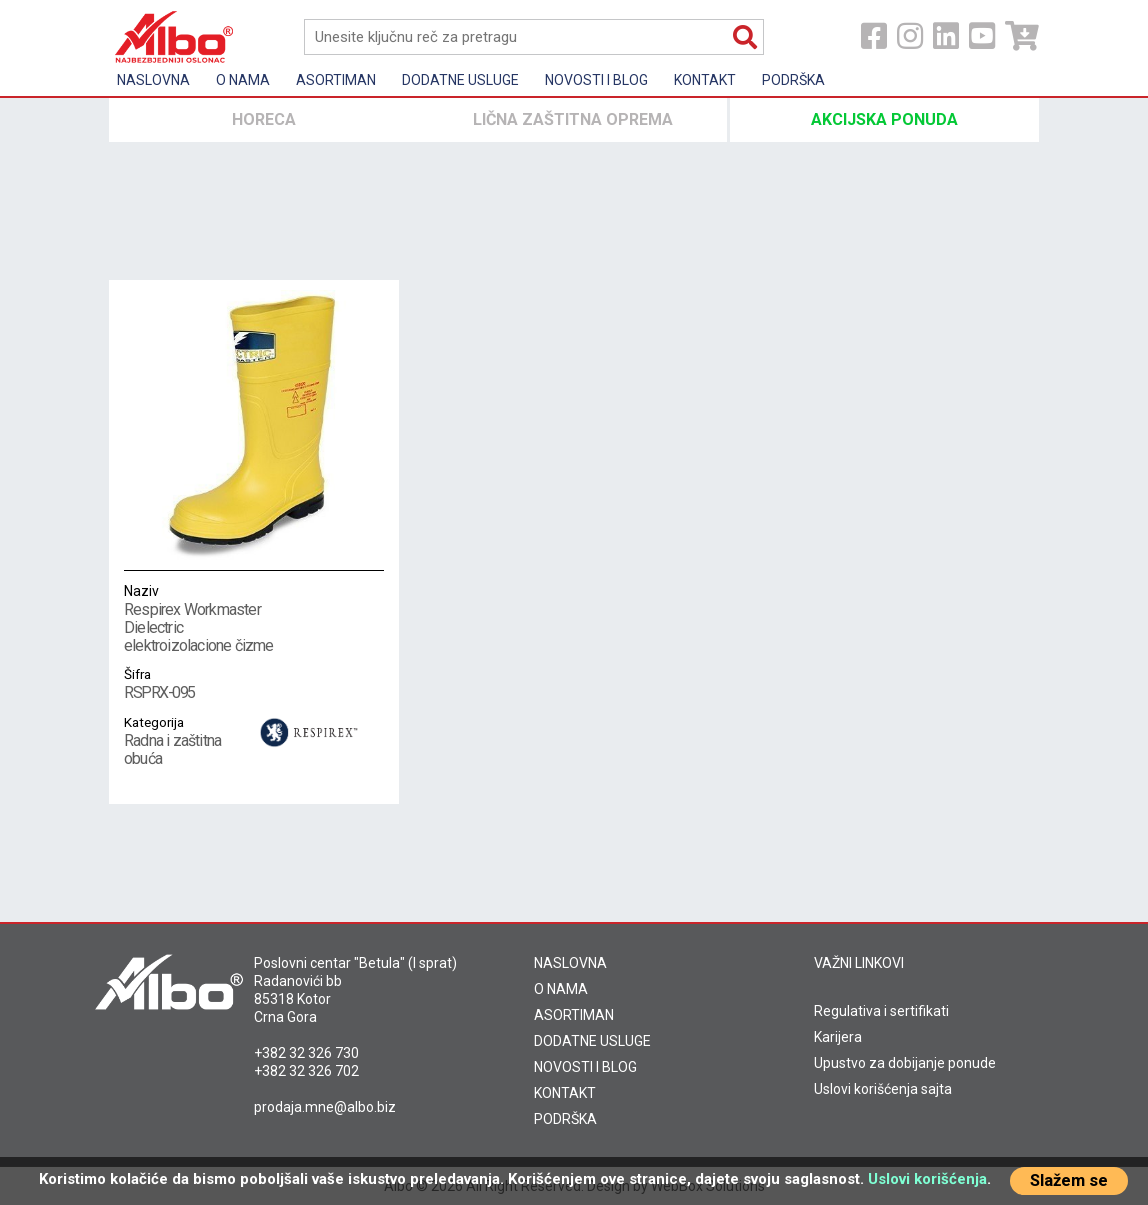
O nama (243, 80)
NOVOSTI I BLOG (585, 1067)
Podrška (793, 80)
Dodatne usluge (460, 80)
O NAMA (561, 989)
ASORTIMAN (574, 1015)
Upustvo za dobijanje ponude (905, 1063)
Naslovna (153, 80)
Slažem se (1069, 1180)
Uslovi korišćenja (927, 1179)
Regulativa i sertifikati (881, 1011)
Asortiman (336, 80)
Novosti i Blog (596, 80)
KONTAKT (565, 1093)
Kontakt (705, 80)
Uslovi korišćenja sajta (883, 1089)
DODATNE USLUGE (592, 1041)
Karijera (838, 1037)
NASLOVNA (570, 963)
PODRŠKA (565, 1119)
